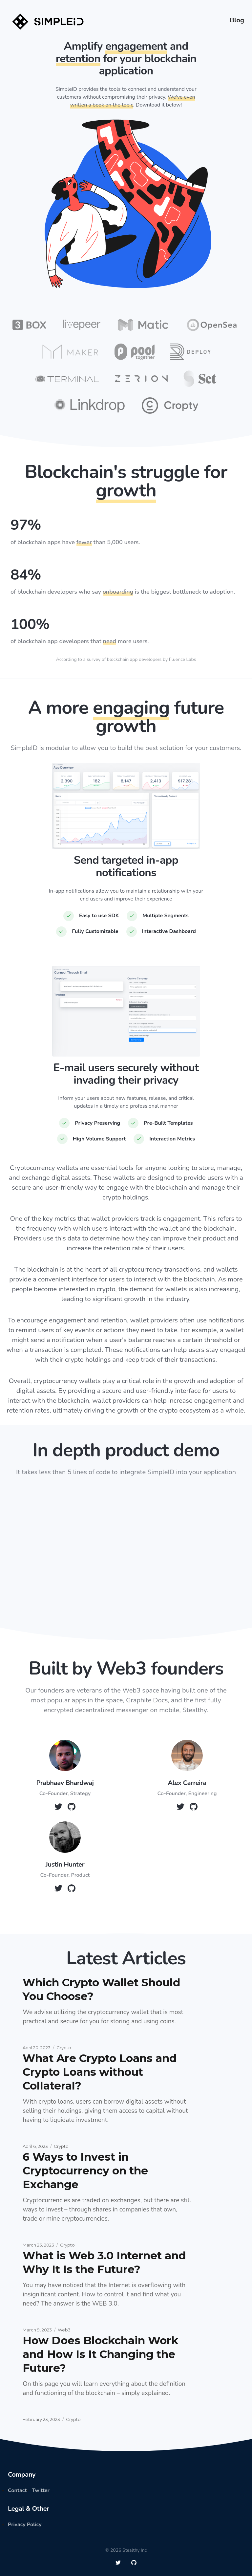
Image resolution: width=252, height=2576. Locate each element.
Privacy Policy (25, 2524)
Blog (237, 20)
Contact (17, 2490)
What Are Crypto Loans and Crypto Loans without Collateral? (100, 2071)
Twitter (41, 2490)
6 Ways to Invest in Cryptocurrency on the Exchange (85, 2170)
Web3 (64, 2329)
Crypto (63, 2047)
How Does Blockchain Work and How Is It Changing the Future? (100, 2354)
